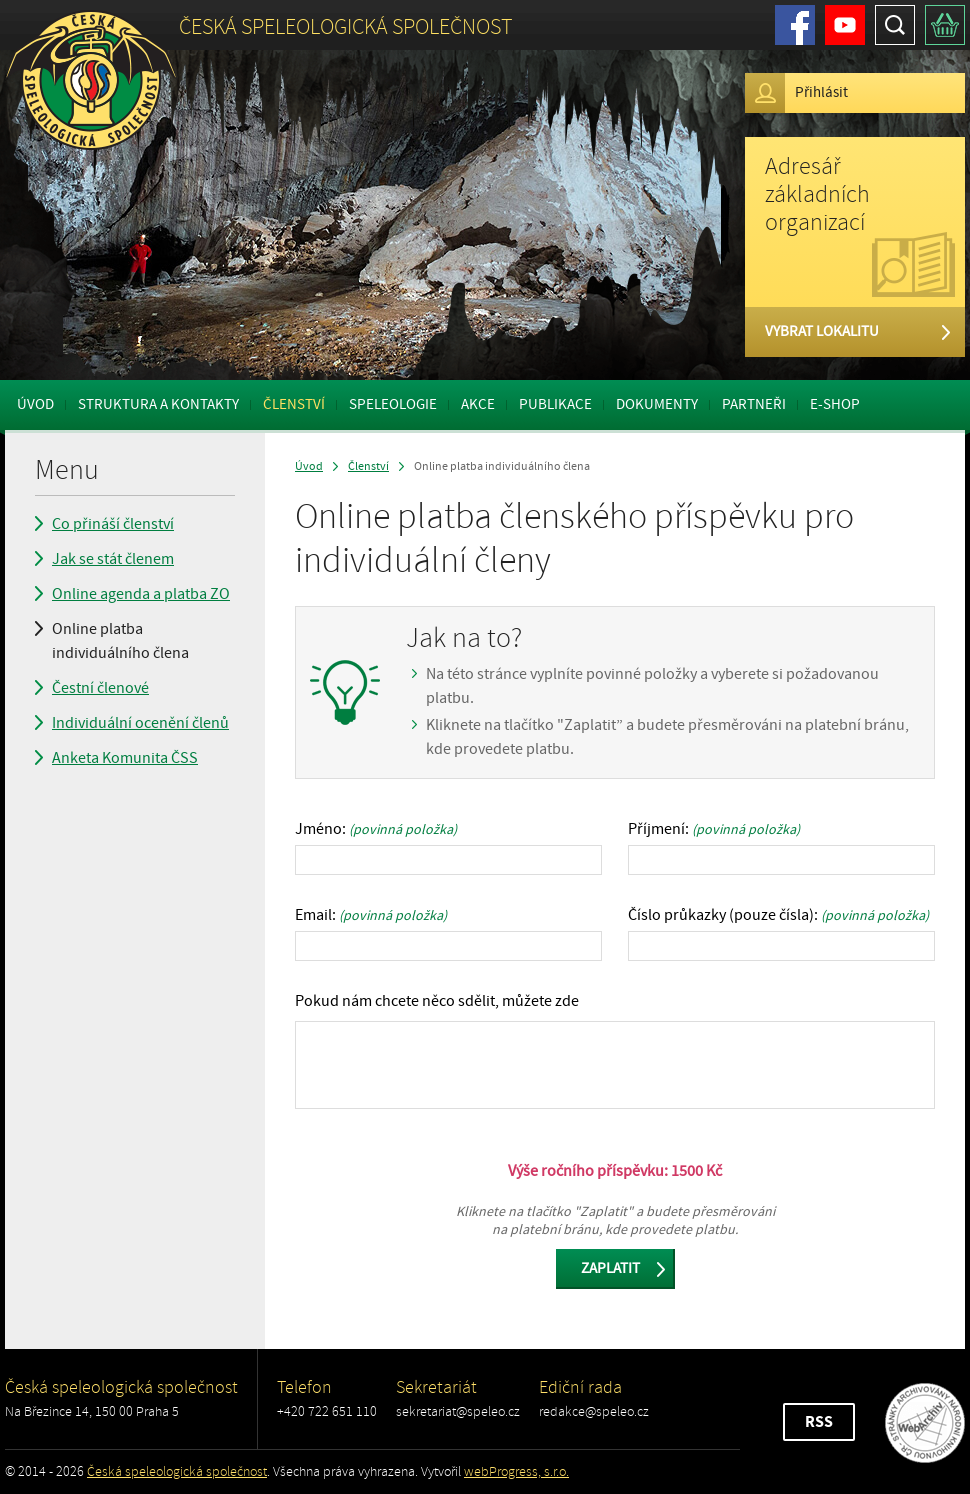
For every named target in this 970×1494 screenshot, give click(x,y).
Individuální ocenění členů (140, 723)
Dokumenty (657, 404)
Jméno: (376, 829)
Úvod (35, 404)
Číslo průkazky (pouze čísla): (778, 915)
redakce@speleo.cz (594, 1411)
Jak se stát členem (113, 559)
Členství (294, 404)
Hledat (895, 25)
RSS (819, 1422)
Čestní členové (100, 688)
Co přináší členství (113, 524)
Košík (945, 25)
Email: (371, 915)
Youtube (845, 25)
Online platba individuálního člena (120, 641)
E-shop (835, 404)
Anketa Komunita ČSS (125, 758)
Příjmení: (714, 829)
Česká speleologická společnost (177, 1471)
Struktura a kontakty (158, 404)
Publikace (555, 404)
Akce (478, 404)
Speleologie (393, 404)
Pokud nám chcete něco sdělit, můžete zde (437, 1001)
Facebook (795, 25)
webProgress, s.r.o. (516, 1471)
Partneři (754, 404)
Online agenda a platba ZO (141, 594)
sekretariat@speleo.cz (458, 1411)
